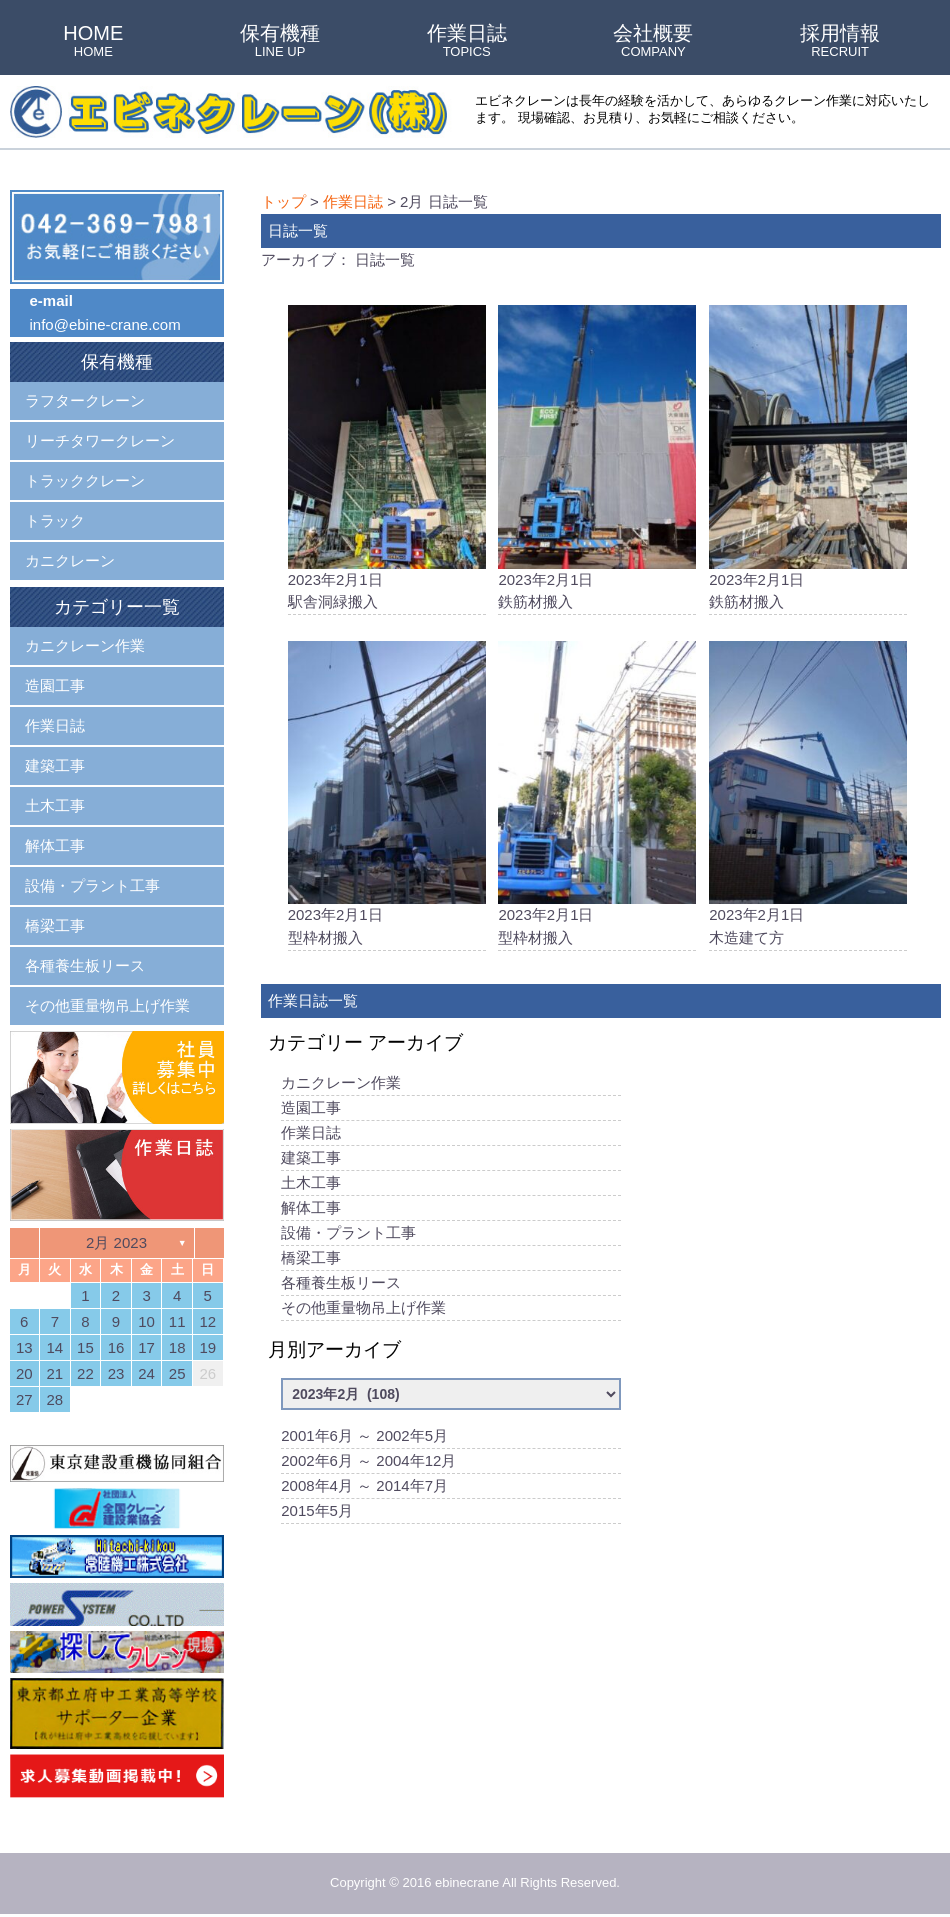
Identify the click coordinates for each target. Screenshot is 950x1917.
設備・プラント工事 (348, 1237)
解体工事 (311, 1212)
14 (55, 1347)
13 (24, 1347)
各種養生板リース (341, 1287)
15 (85, 1347)
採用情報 (840, 42)
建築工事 (311, 1162)
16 (116, 1347)
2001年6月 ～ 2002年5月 (364, 1440)
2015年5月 (317, 1515)
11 (177, 1321)
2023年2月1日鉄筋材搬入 (597, 459)
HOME (93, 42)
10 (146, 1321)
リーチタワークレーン (100, 440)
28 (55, 1399)
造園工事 (311, 1112)
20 (24, 1373)
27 (24, 1399)
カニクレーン (70, 560)
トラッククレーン (85, 480)
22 (85, 1373)
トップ (283, 201)
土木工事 (311, 1187)
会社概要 (653, 42)
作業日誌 (467, 42)
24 (146, 1373)
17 (146, 1347)
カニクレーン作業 (341, 1087)
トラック (55, 520)
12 (207, 1321)
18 (177, 1347)
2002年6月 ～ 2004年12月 (368, 1465)
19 (207, 1347)
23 (116, 1373)
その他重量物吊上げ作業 (363, 1312)
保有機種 (280, 42)
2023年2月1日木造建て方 (808, 797)
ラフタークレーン (85, 400)
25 (177, 1373)
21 (55, 1373)
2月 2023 (116, 1242)
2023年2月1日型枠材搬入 (387, 797)
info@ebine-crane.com (105, 324)
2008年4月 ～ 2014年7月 (364, 1490)
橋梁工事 (311, 1262)
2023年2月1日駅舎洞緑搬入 (387, 459)
